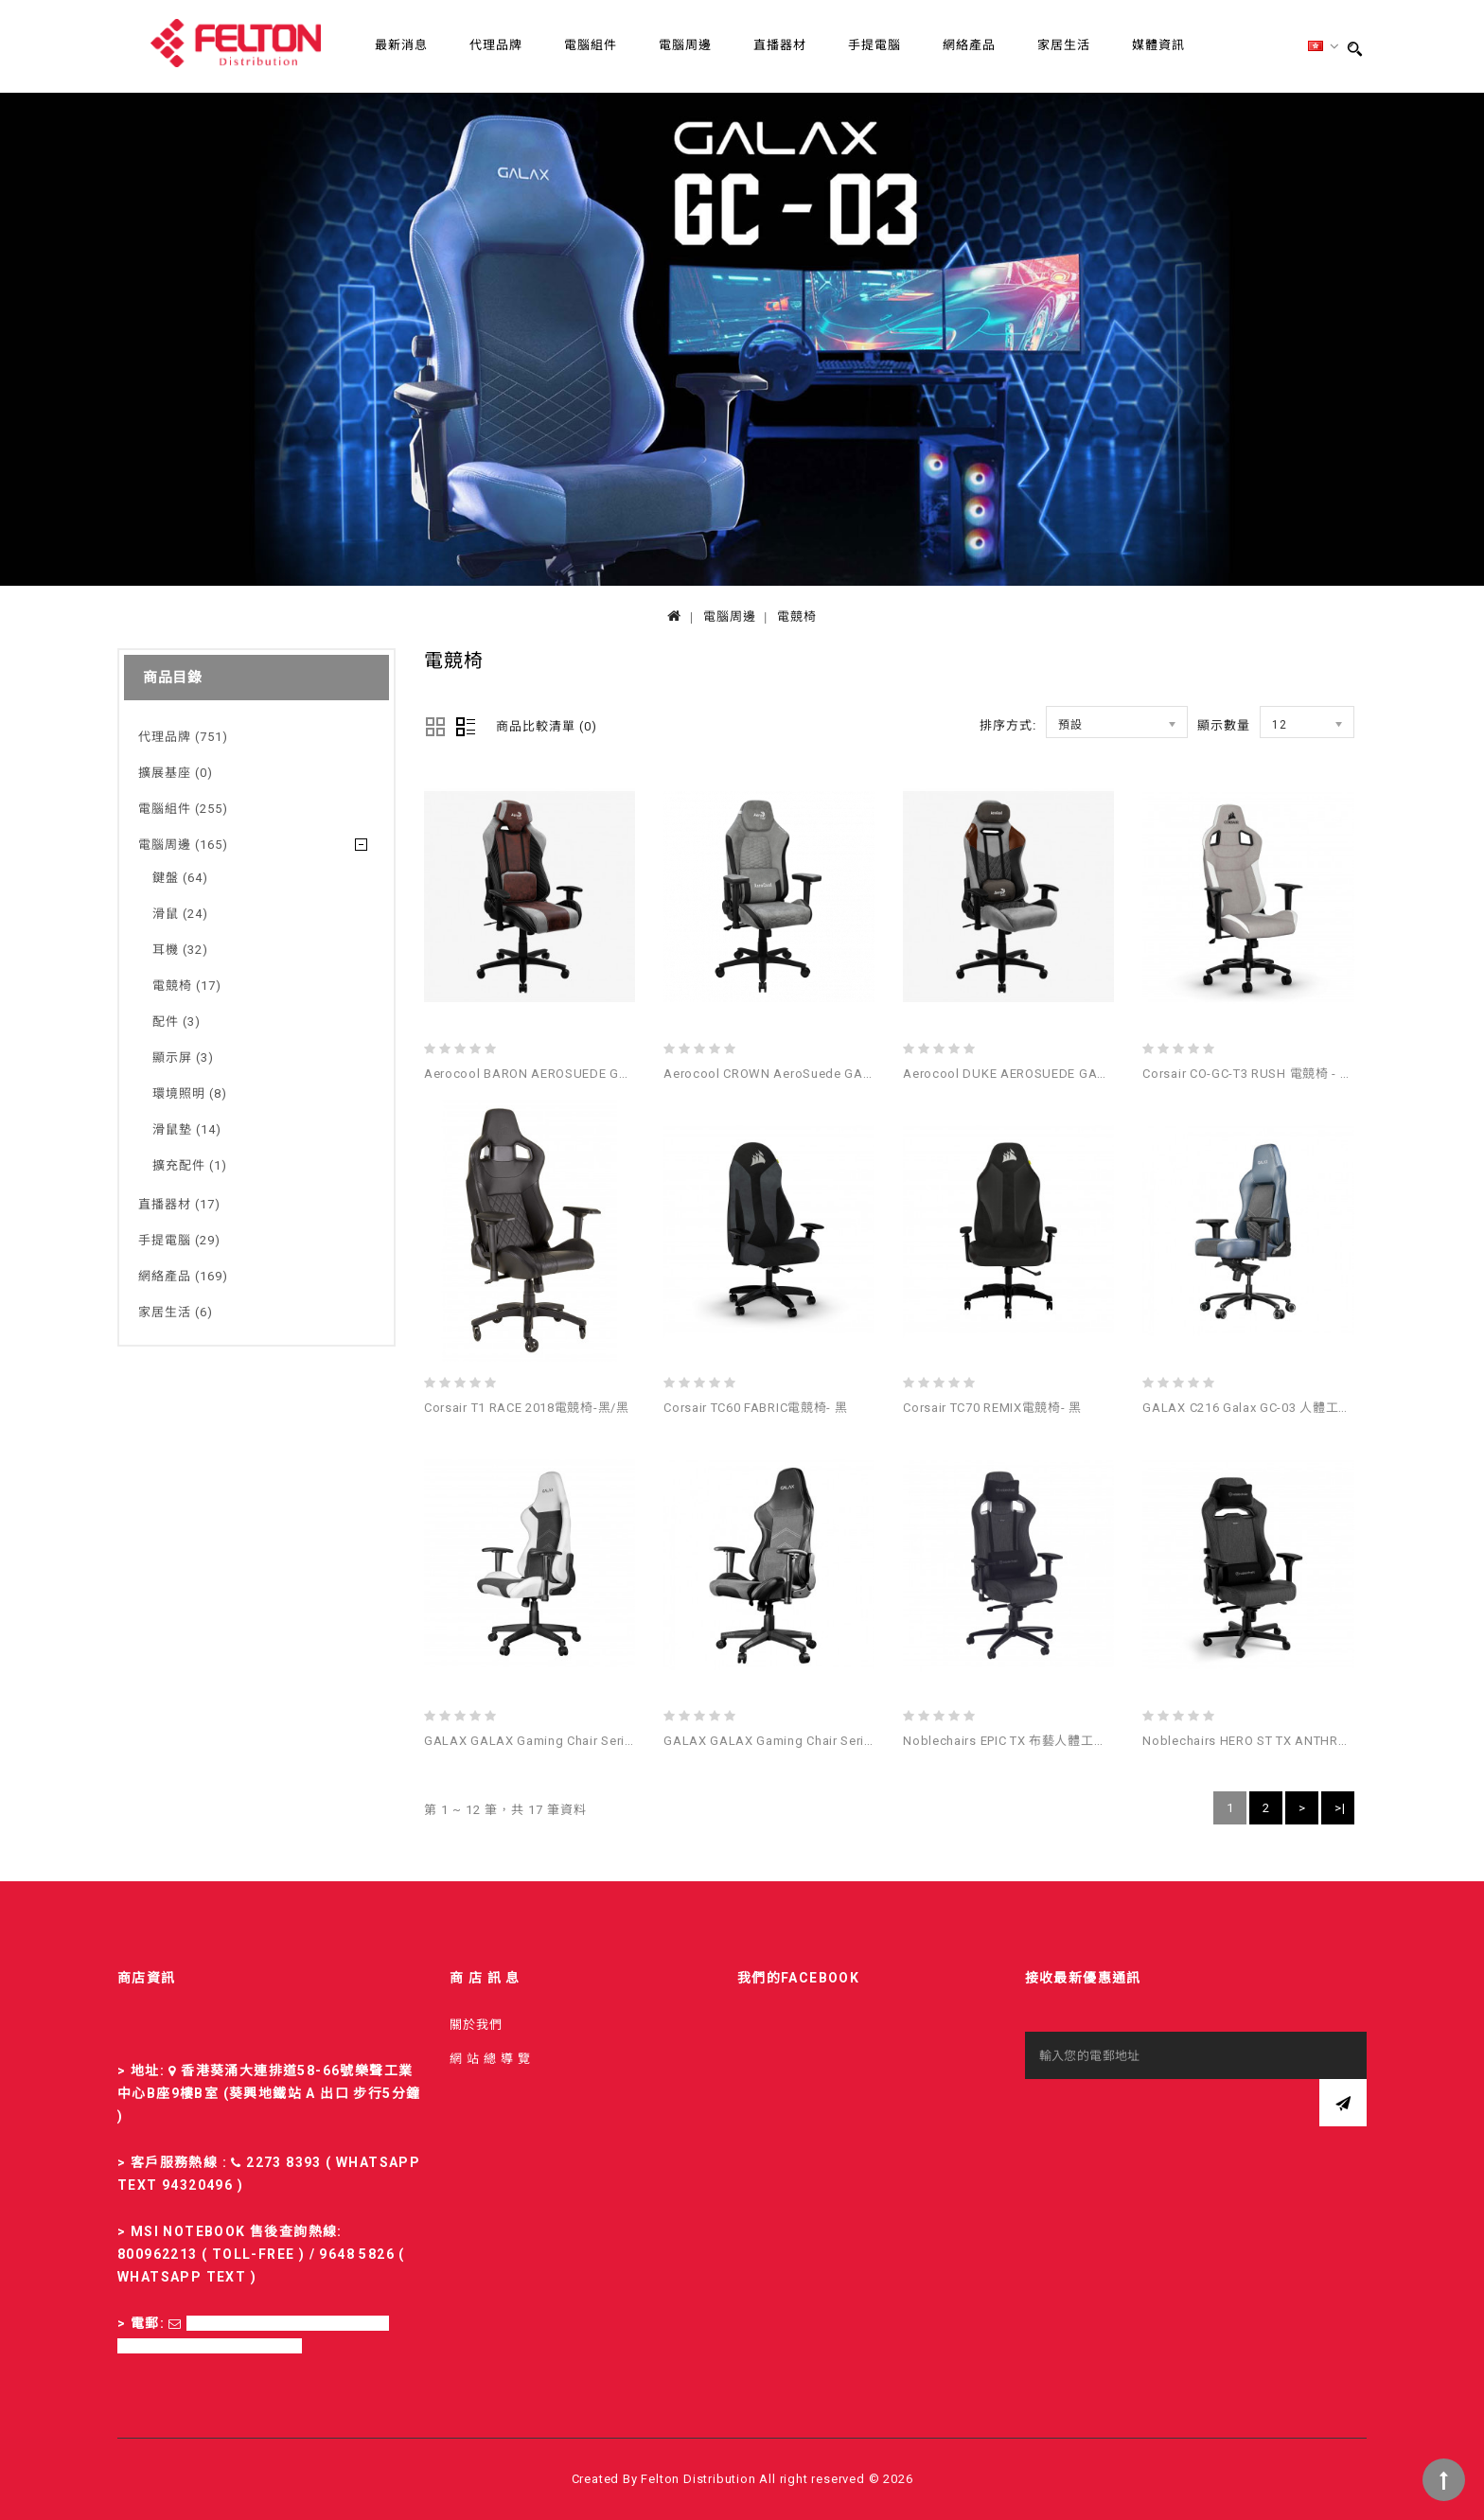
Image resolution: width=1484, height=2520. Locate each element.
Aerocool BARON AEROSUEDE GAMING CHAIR (563, 1073)
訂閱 (1343, 2102)
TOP (1443, 2479)
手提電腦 (874, 45)
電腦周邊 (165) (183, 844)
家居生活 (1063, 45)
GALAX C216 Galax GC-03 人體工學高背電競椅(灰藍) (1297, 1408)
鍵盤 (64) (180, 878)
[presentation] (1169, 2116)
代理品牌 (495, 45)
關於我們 (476, 2025)
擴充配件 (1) (189, 1165)
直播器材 (779, 45)
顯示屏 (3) (183, 1057)
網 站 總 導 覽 (490, 2059)
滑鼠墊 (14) (186, 1129)
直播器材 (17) (179, 1204)
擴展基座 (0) (175, 773)
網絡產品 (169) (183, 1276)
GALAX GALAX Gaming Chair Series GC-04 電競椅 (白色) (592, 1741)
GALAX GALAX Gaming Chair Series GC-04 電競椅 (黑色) (831, 1741)
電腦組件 (590, 45)
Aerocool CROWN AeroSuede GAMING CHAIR (800, 1073)
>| (1340, 1808)
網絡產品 (969, 45)
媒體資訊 (1158, 45)
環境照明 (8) (189, 1093)
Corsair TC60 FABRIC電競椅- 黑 (755, 1408)
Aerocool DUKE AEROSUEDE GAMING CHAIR (1037, 1073)
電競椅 (797, 616)
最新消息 (401, 45)
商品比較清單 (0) (546, 726)
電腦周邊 (685, 45)
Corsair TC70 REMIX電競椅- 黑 (992, 1408)
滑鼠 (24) (180, 914)
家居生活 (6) (175, 1312)
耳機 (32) (180, 950)
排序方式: (1008, 725)
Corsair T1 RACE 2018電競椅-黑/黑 (526, 1408)
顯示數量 (1223, 725)
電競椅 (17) (186, 985)
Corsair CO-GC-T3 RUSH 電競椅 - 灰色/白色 (1269, 1073)
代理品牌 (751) (183, 737)
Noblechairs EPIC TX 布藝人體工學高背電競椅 (1037, 1741)
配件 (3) (176, 1021)
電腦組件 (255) (183, 809)
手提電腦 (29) (179, 1240)
